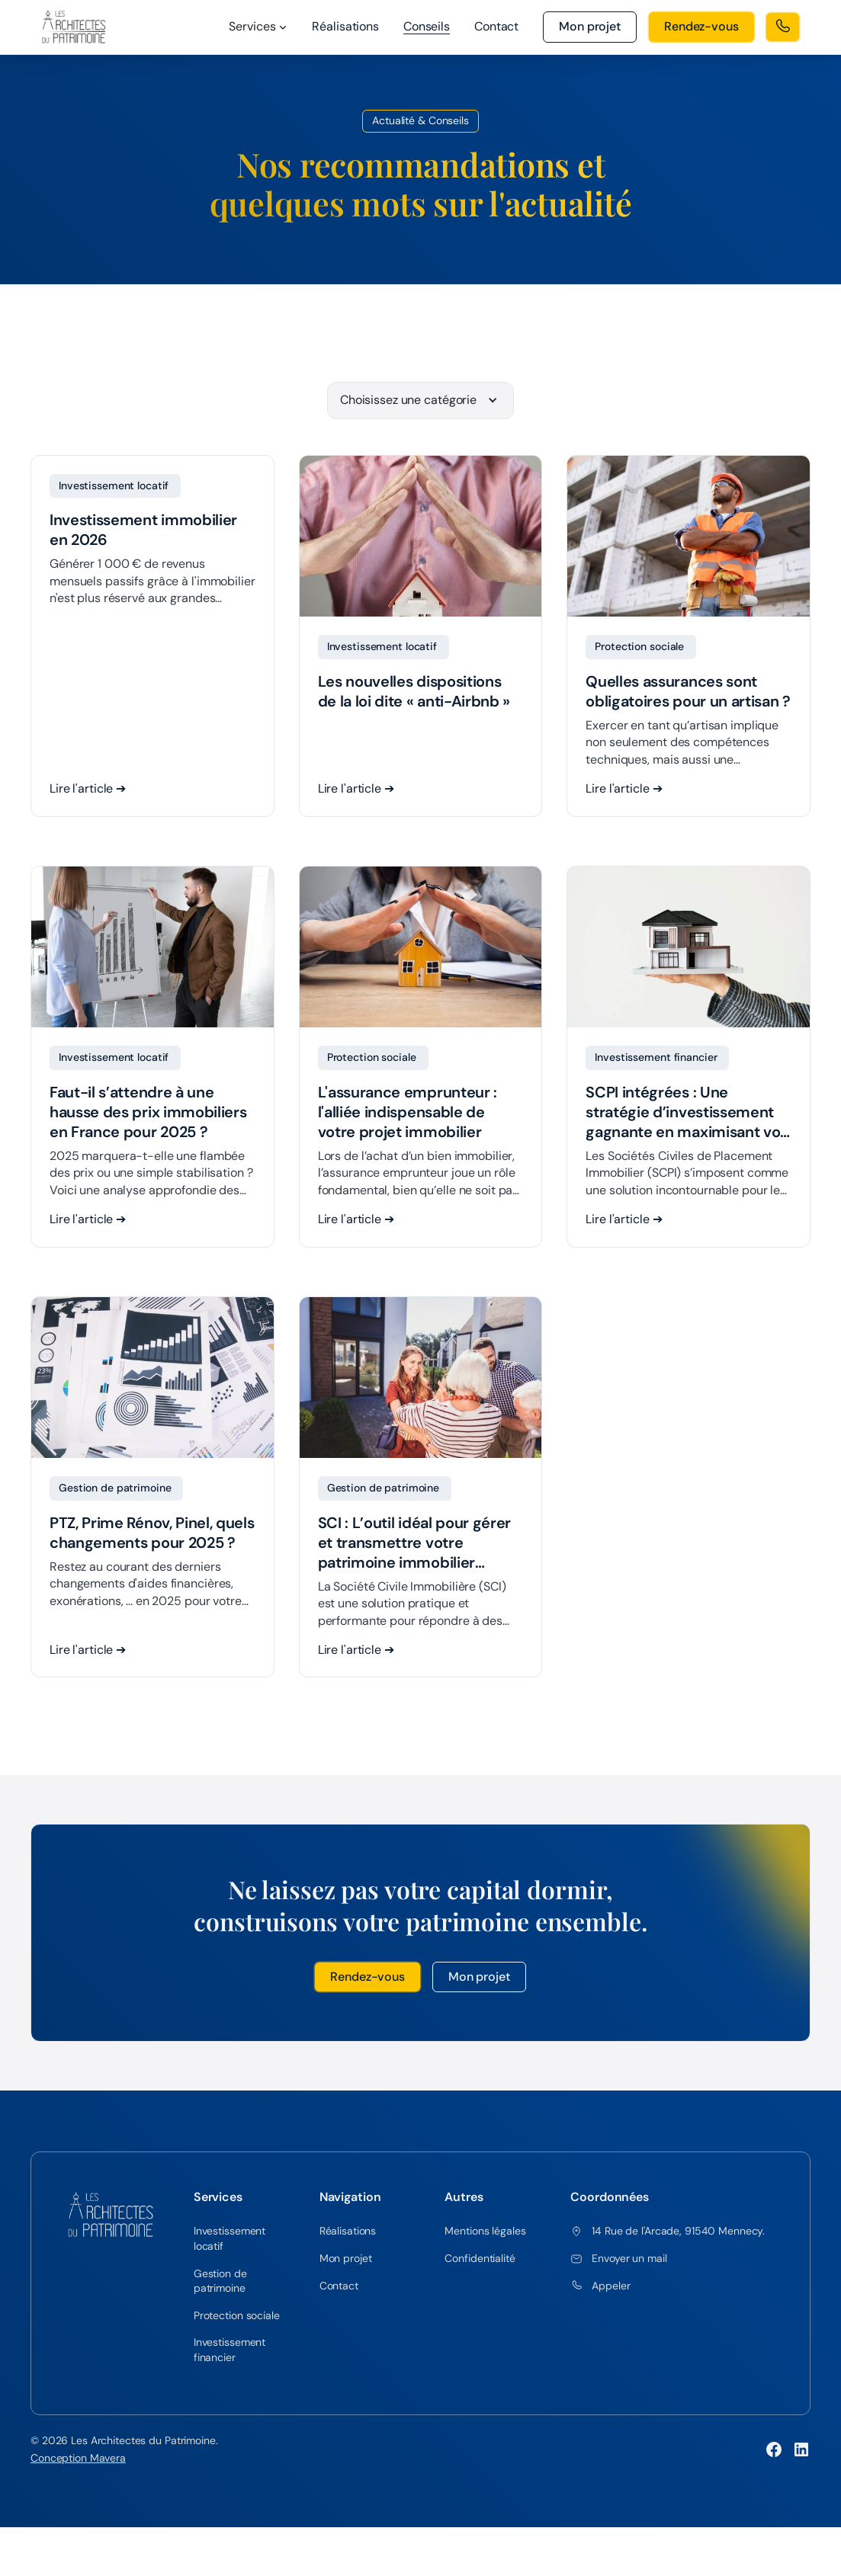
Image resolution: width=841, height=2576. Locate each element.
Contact (496, 26)
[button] (258, 26)
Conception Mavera (78, 2461)
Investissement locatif (229, 2241)
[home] (74, 27)
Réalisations (345, 26)
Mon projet (479, 1979)
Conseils (426, 26)
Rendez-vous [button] (367, 1979)
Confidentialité (480, 2261)
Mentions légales (485, 2234)
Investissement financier (229, 2352)
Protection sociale (237, 2318)
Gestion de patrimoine (220, 2283)
